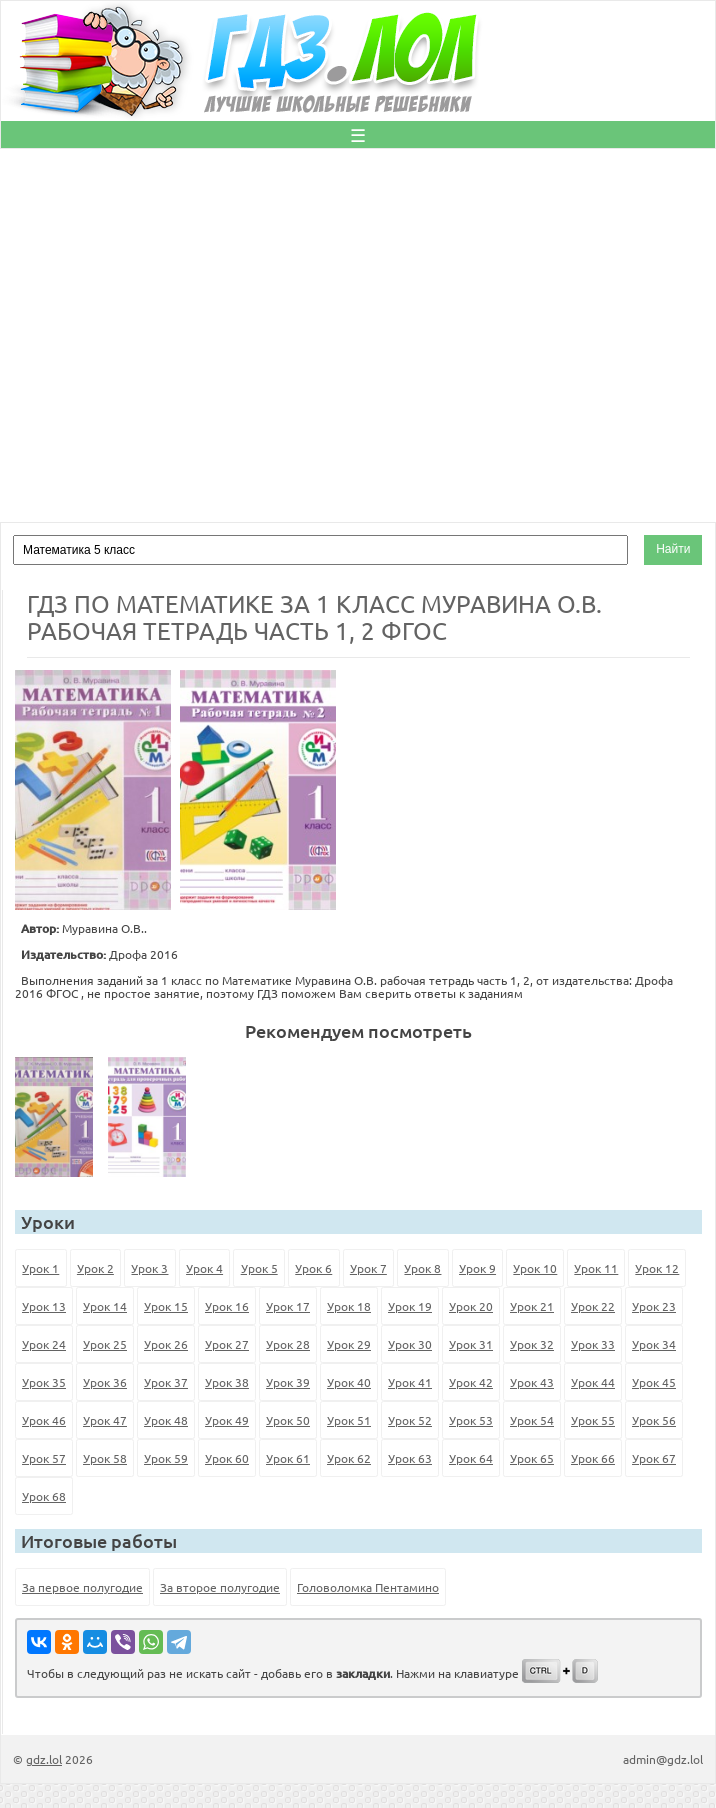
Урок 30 (410, 1344)
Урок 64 (471, 1458)
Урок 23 (654, 1306)
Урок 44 (593, 1382)
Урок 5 (259, 1268)
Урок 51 (349, 1420)
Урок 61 (288, 1458)
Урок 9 (477, 1268)
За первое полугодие (82, 1587)
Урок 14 (105, 1306)
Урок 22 (593, 1306)
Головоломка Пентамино (368, 1587)
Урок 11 (596, 1268)
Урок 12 (657, 1268)
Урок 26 (166, 1344)
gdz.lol (44, 1759)
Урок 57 (44, 1458)
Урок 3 (149, 1268)
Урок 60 (227, 1458)
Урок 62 (349, 1458)
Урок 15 (166, 1306)
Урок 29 (349, 1344)
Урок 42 (471, 1382)
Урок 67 (654, 1458)
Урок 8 (422, 1268)
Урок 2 (95, 1268)
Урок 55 (593, 1420)
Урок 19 (410, 1306)
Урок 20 (471, 1306)
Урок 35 (44, 1382)
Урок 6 (313, 1268)
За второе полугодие (220, 1587)
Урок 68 (44, 1496)
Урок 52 (410, 1420)
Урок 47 (105, 1420)
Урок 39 (288, 1382)
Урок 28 (288, 1344)
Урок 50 (288, 1420)
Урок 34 (654, 1344)
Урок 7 (368, 1268)
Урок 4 (204, 1268)
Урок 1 (40, 1268)
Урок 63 (410, 1458)
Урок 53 (471, 1420)
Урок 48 (166, 1420)
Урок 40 (349, 1382)
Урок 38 (227, 1382)
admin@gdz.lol (663, 1759)
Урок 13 (44, 1306)
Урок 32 (532, 1344)
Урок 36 (105, 1382)
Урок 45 (654, 1382)
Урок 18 (349, 1306)
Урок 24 (44, 1344)
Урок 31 (471, 1344)
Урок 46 (44, 1420)
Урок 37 (166, 1382)
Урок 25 (105, 1344)
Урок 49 (227, 1420)
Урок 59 (166, 1458)
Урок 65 (532, 1458)
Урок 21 (532, 1306)
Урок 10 (535, 1268)
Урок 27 (227, 1344)
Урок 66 (593, 1458)
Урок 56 (654, 1420)
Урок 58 (105, 1458)
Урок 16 (227, 1306)
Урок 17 (288, 1306)
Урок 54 (532, 1420)
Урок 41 (410, 1382)
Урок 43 (532, 1382)
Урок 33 (593, 1344)
